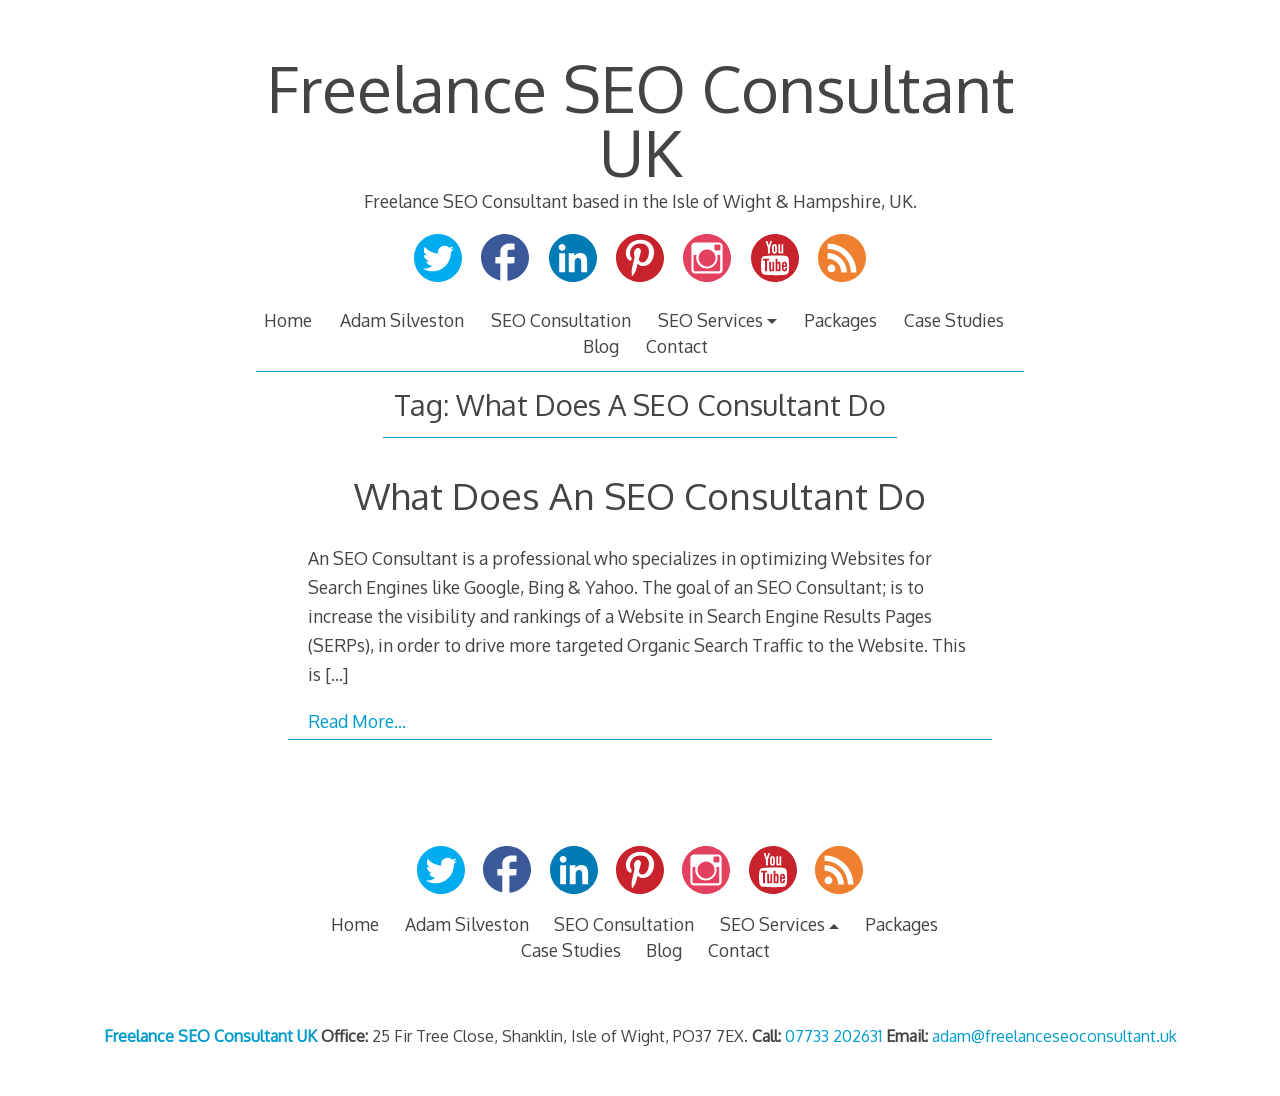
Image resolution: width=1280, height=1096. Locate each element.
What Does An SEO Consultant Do (640, 495)
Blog (601, 346)
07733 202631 (833, 1036)
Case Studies (954, 320)
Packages (840, 320)
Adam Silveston (402, 320)
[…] (336, 674)
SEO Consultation (561, 320)
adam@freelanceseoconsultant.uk (1054, 1036)
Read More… (357, 721)
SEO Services (710, 320)
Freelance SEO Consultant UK (640, 119)
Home (288, 320)
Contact (677, 346)
